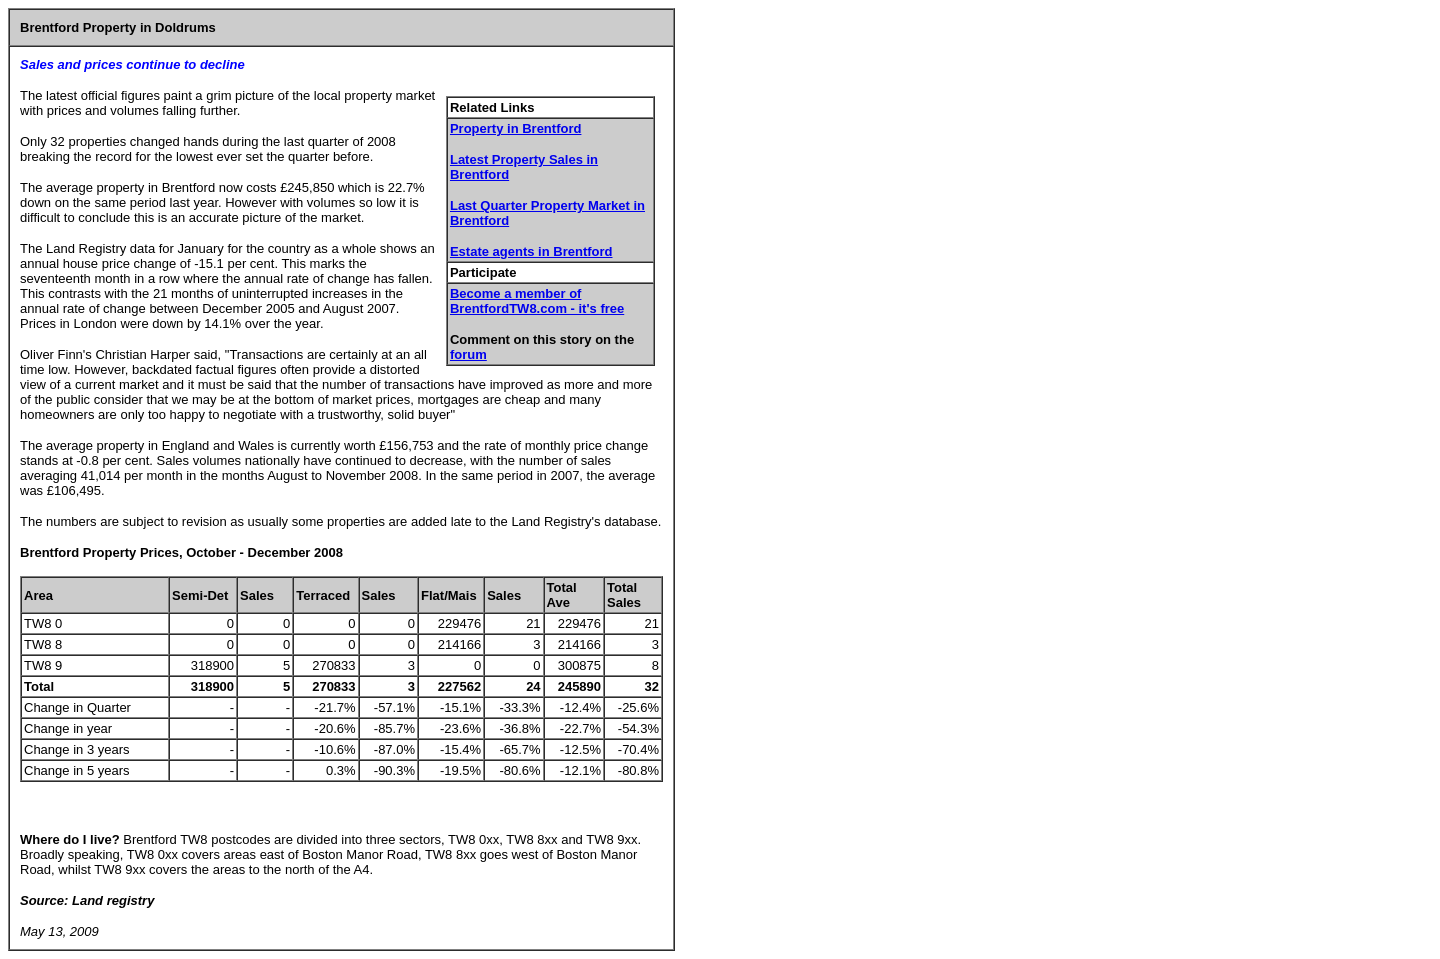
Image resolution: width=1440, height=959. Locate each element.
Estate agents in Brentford (531, 251)
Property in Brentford (515, 128)
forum (468, 354)
